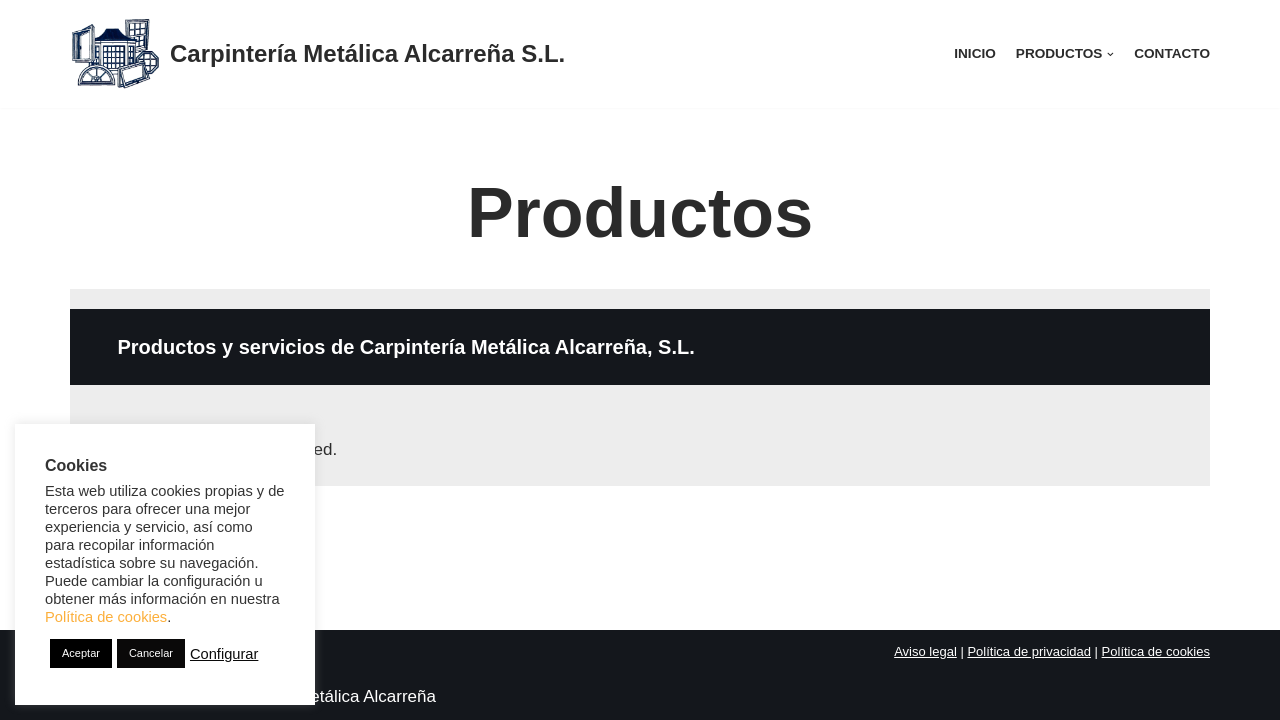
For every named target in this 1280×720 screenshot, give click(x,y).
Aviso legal (925, 651)
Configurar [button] (224, 654)
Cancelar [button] (151, 653)
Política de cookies (1156, 651)
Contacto (1172, 53)
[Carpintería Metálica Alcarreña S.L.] (317, 54)
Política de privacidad (1029, 651)
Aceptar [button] (81, 653)
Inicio (975, 53)
